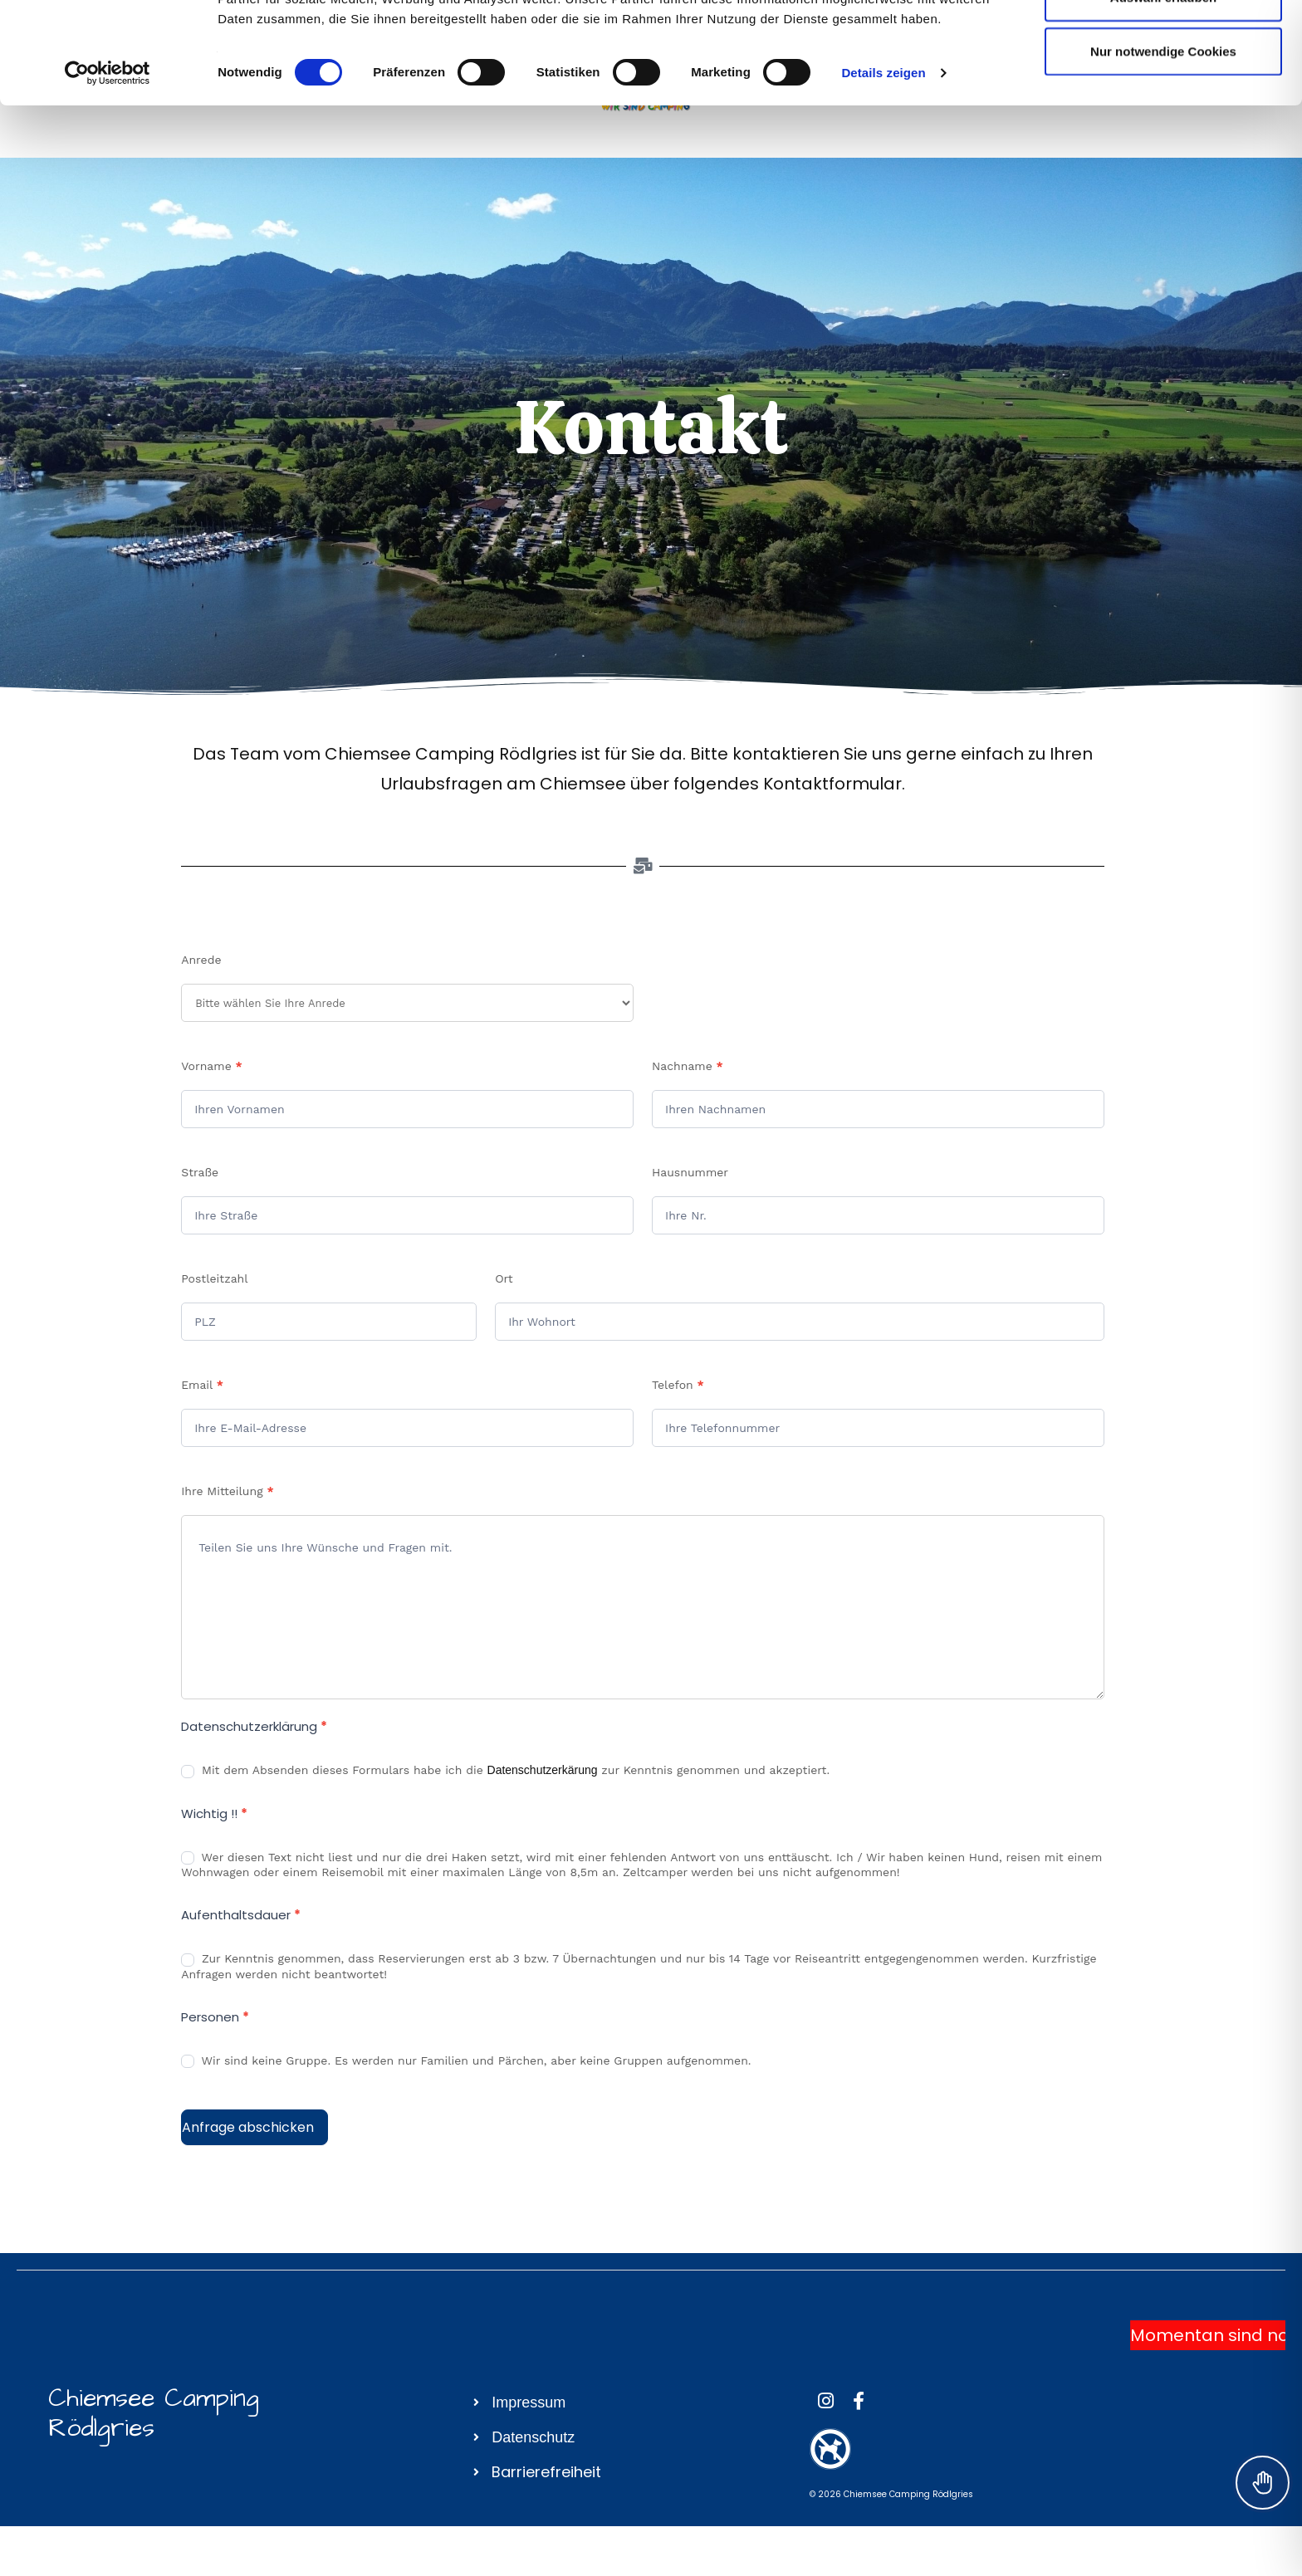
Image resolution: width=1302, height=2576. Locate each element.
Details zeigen (883, 174)
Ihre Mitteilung (227, 1491)
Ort (504, 1278)
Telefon (678, 1384)
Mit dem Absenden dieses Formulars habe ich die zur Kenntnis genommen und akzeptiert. (505, 1770)
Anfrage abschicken (248, 2127)
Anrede (201, 959)
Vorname (211, 1066)
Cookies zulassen (1163, 44)
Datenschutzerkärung (542, 1770)
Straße (199, 1172)
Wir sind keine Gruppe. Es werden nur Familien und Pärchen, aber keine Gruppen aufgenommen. (466, 2061)
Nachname (687, 1066)
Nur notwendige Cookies (1163, 152)
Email (202, 1384)
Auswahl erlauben (1163, 98)
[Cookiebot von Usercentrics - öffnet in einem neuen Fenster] (107, 174)
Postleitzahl (214, 1278)
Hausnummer (690, 1172)
